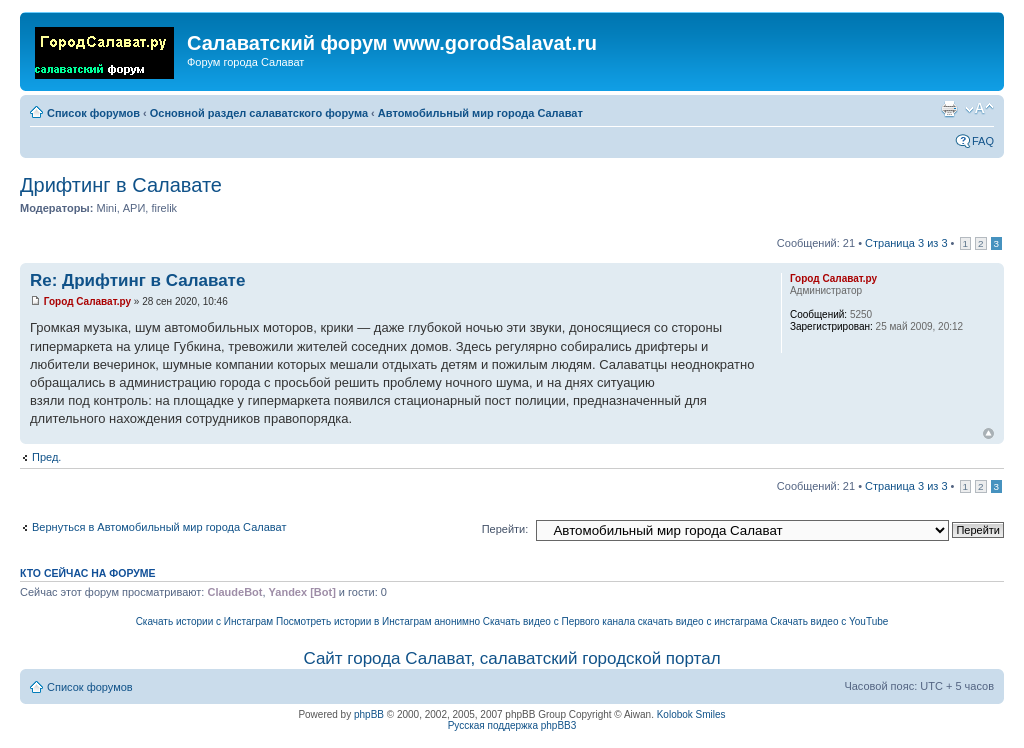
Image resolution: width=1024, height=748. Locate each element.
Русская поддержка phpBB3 (512, 725)
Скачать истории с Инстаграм (205, 621)
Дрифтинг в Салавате (121, 185)
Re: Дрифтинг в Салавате (137, 280)
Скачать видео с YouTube (829, 621)
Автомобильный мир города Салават (480, 113)
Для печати (949, 109)
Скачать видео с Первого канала (559, 621)
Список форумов (93, 113)
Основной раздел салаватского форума (259, 113)
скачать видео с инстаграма (703, 621)
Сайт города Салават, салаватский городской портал (511, 658)
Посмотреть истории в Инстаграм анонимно (378, 621)
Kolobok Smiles (691, 714)
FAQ (983, 141)
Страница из (906, 243)
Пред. (46, 457)
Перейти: (505, 529)
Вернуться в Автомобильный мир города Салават (159, 527)
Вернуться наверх (988, 433)
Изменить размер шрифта (979, 109)
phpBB (369, 714)
